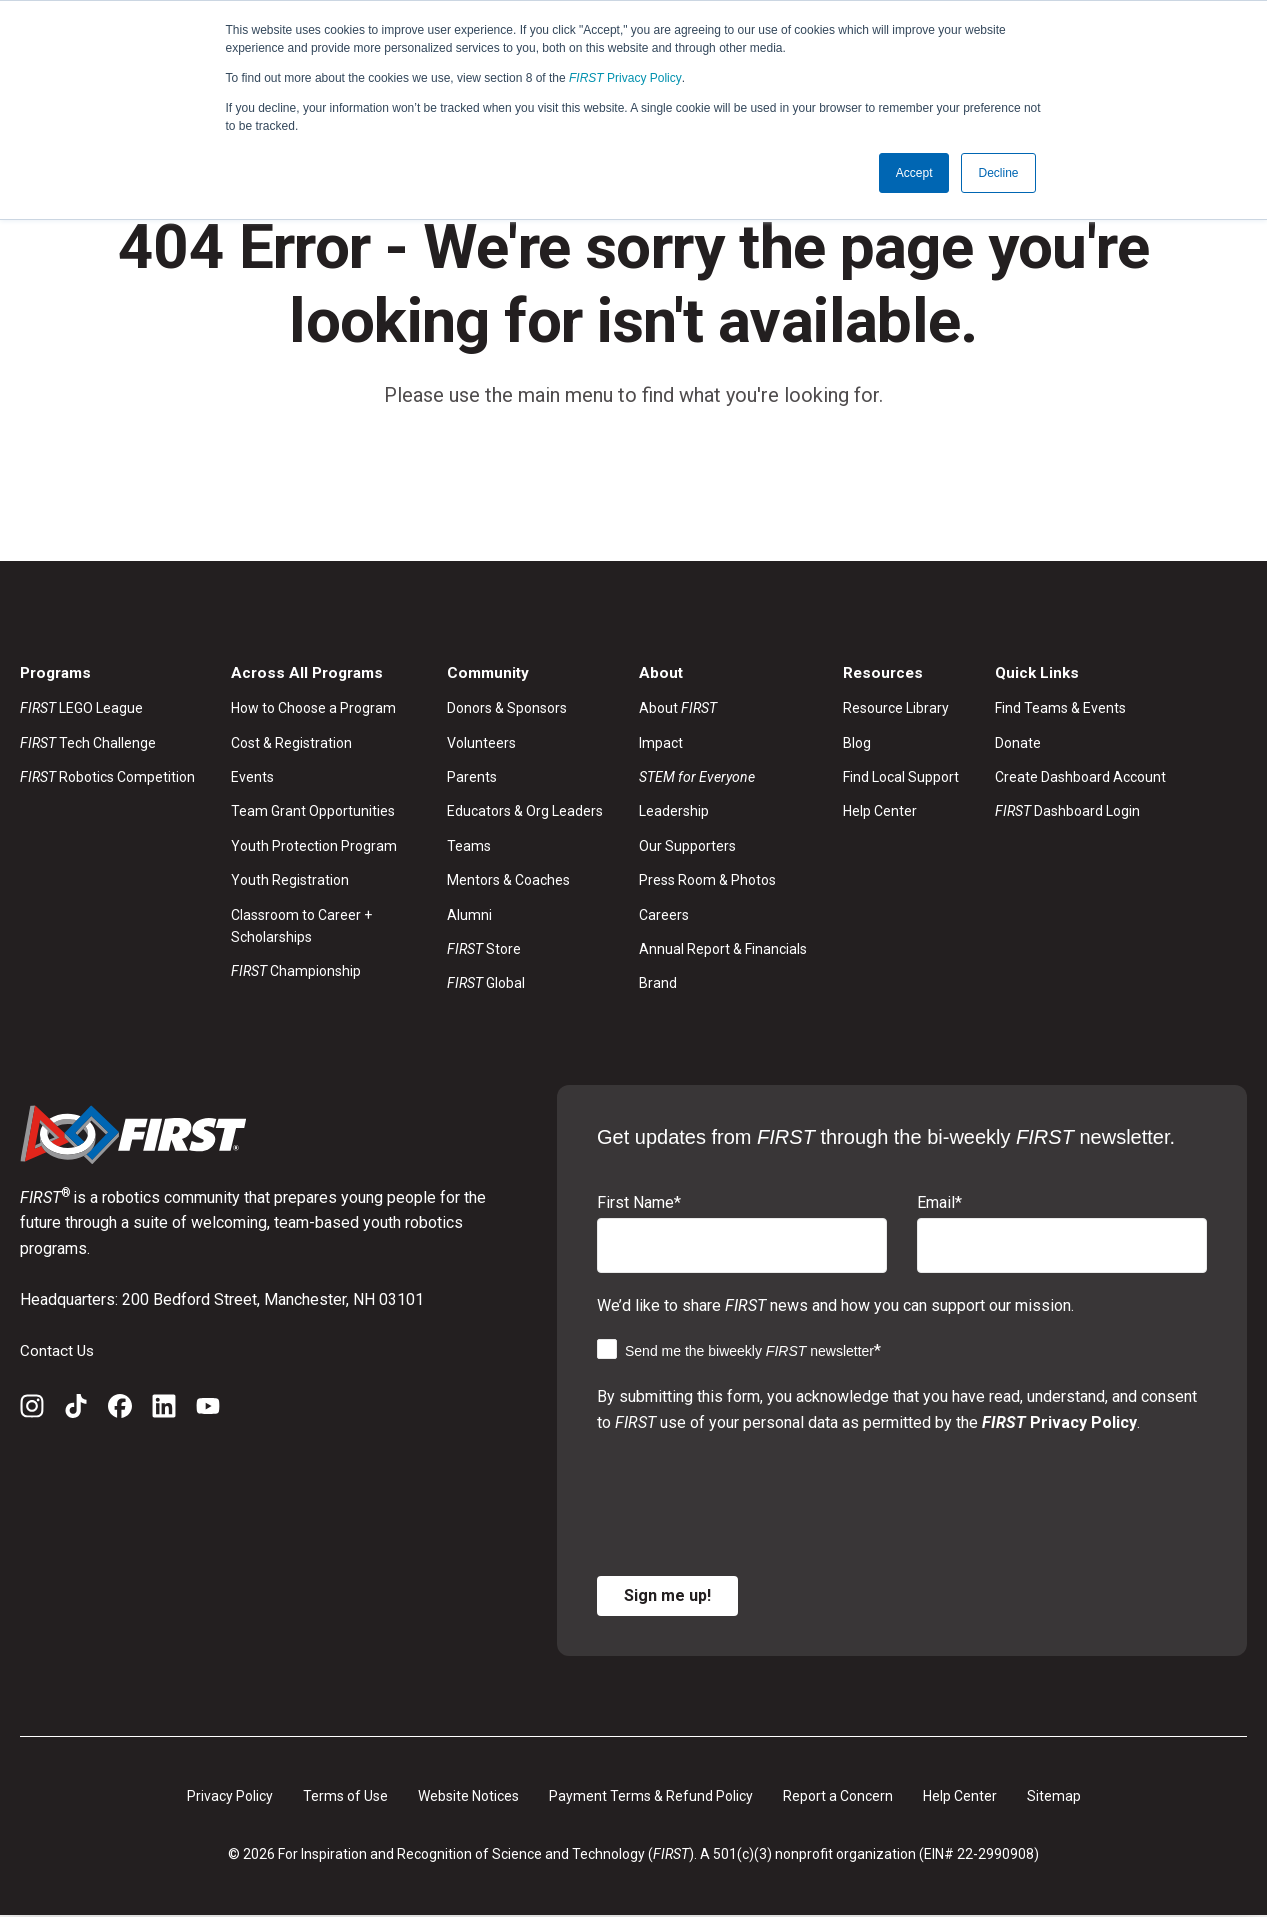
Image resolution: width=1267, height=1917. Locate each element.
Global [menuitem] (486, 985)
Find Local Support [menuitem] (901, 778)
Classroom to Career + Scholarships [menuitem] (301, 927)
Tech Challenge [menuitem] (88, 744)
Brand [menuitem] (658, 985)
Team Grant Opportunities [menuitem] (313, 813)
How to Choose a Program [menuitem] (313, 709)
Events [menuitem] (252, 778)
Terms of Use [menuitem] (345, 1797)
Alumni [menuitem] (469, 916)
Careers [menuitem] (664, 916)
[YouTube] (208, 1411)
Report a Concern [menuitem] (838, 1797)
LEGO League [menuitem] (81, 709)
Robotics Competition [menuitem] (107, 778)
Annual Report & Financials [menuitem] (723, 950)
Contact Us (58, 1351)
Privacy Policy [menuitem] (230, 1797)
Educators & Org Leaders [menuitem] (525, 813)
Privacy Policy (625, 78)
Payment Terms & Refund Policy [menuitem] (651, 1797)
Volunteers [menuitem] (481, 744)
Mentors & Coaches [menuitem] (508, 881)
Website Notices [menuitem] (468, 1797)
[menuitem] (723, 778)
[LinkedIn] (164, 1411)
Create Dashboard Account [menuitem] (1080, 778)
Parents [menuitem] (472, 778)
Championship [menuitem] (296, 973)
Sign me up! (667, 1596)
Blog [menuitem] (857, 744)
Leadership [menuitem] (674, 813)
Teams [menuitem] (469, 847)
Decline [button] (998, 173)
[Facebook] (120, 1411)
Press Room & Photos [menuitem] (707, 881)
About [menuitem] (678, 709)
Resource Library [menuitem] (896, 709)
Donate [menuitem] (1018, 744)
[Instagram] (32, 1411)
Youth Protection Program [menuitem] (314, 847)
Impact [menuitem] (661, 744)
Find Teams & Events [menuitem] (1060, 709)
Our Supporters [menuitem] (687, 847)
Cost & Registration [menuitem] (291, 744)
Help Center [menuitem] (880, 813)
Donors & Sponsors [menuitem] (507, 709)
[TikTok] (76, 1411)
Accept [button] (914, 173)
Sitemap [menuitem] (1054, 1797)
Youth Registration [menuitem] (290, 881)
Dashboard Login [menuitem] (1067, 813)
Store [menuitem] (484, 950)
